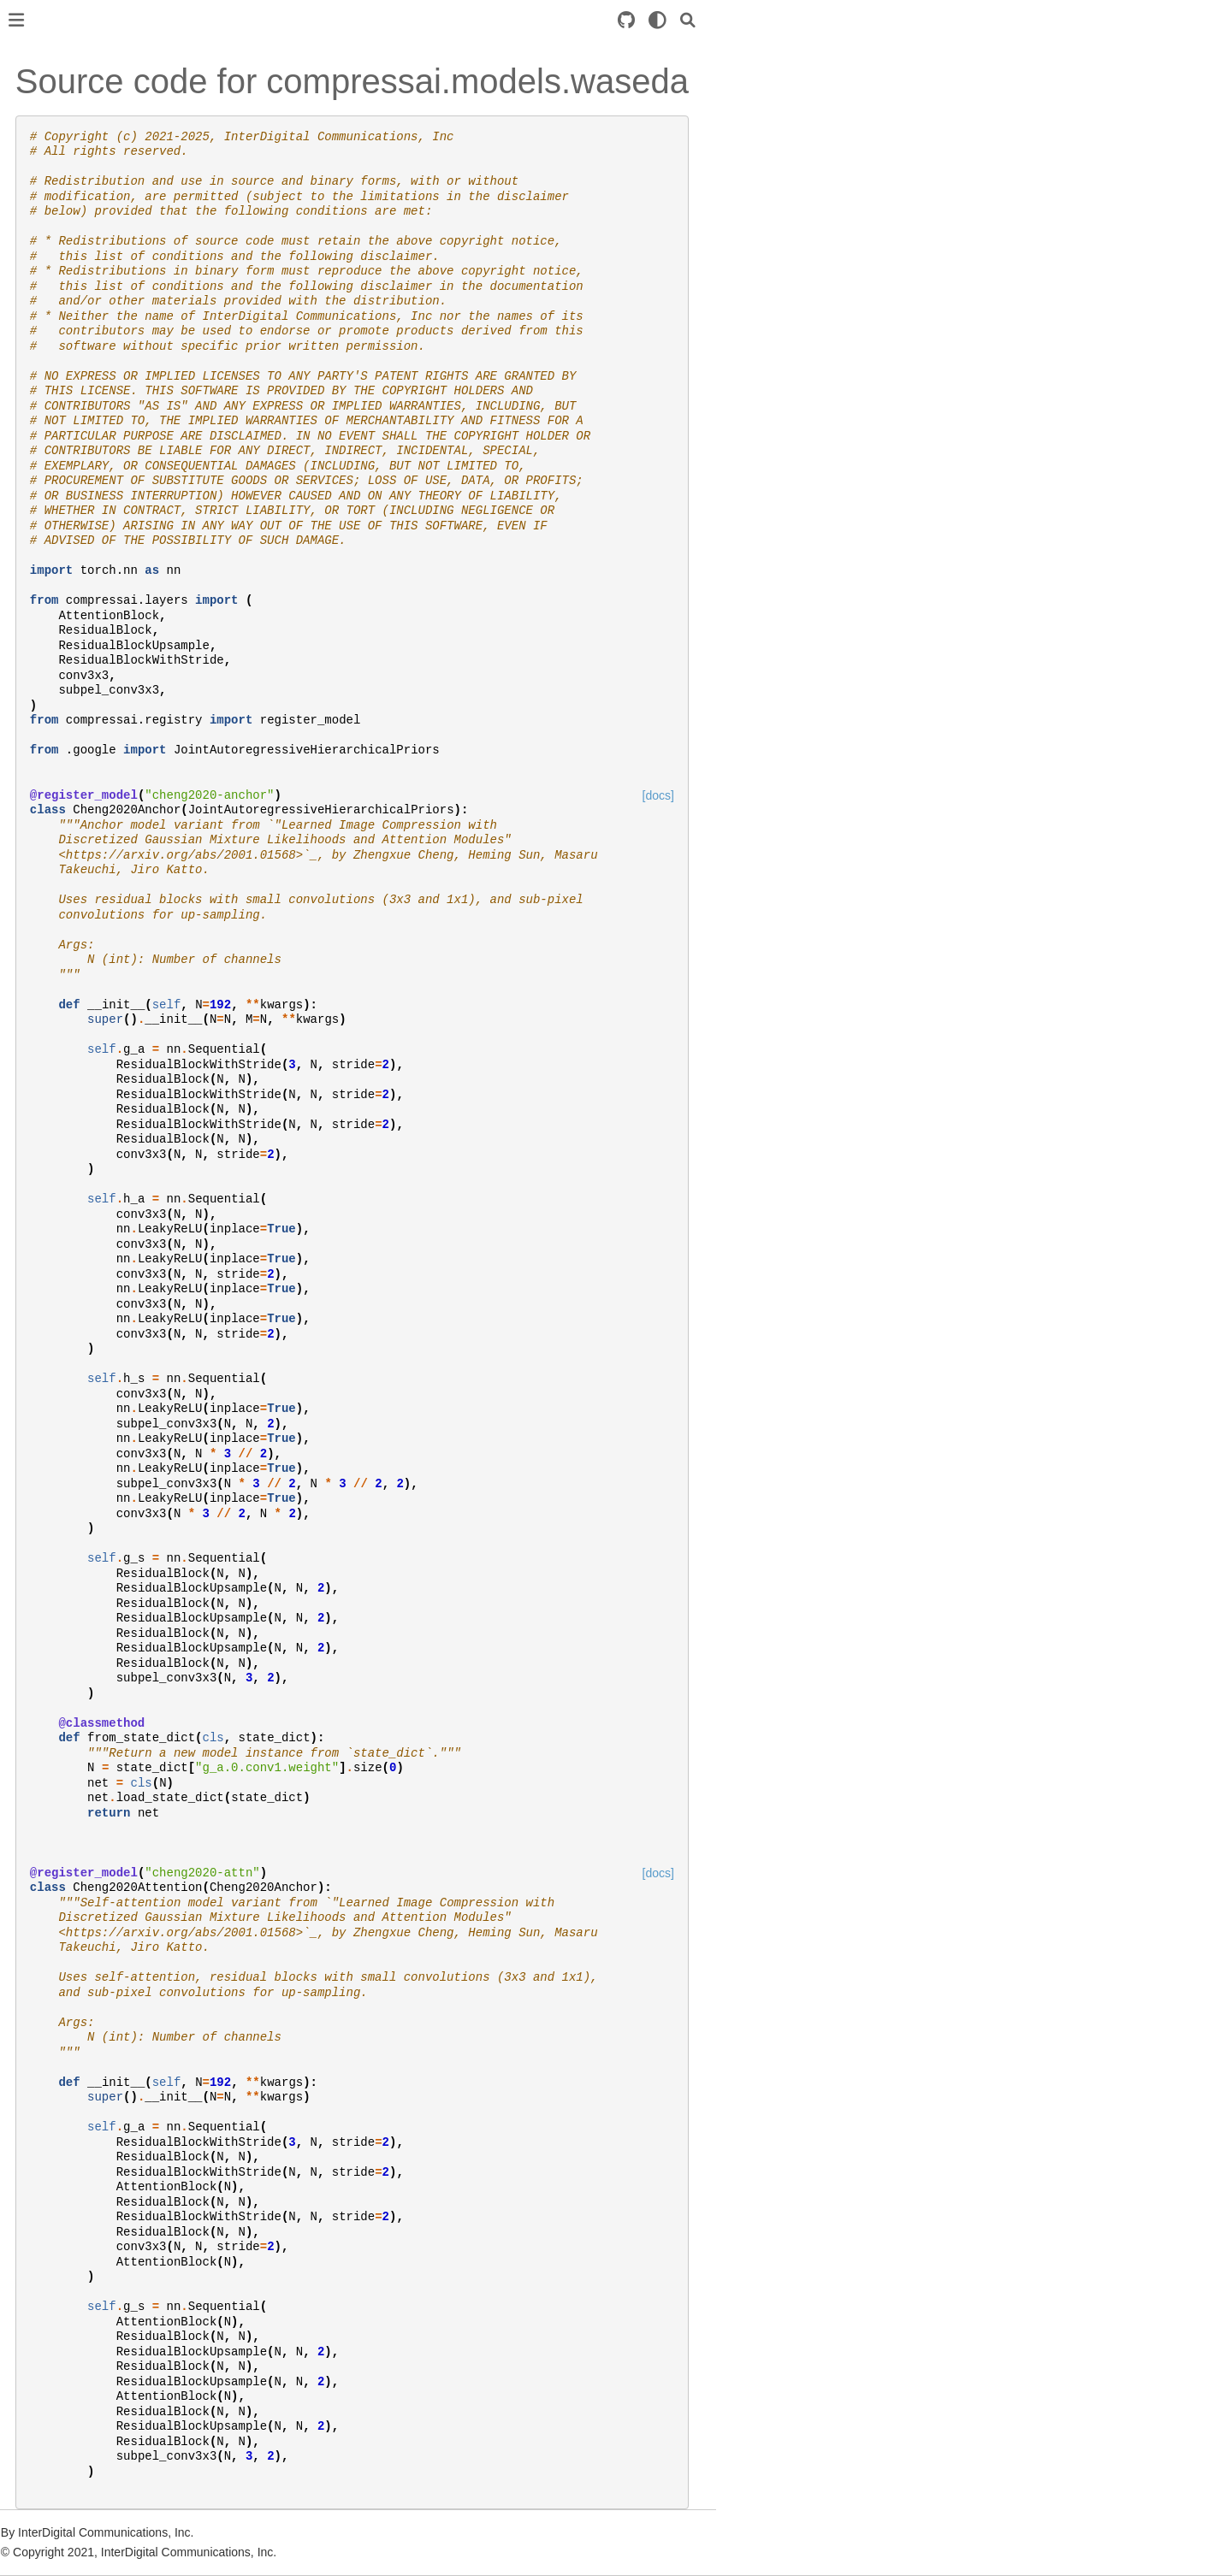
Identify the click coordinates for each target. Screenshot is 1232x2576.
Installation (56, 142)
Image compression (81, 628)
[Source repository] (893, 20)
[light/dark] (924, 20)
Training (49, 214)
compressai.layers (77, 448)
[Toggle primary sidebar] (283, 20)
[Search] (954, 20)
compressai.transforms (89, 557)
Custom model (67, 240)
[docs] (924, 795)
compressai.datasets (83, 366)
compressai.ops (70, 529)
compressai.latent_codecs (98, 421)
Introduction (59, 114)
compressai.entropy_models (104, 393)
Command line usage (85, 699)
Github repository (74, 770)
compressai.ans (70, 339)
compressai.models (80, 502)
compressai (59, 312)
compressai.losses (77, 475)
